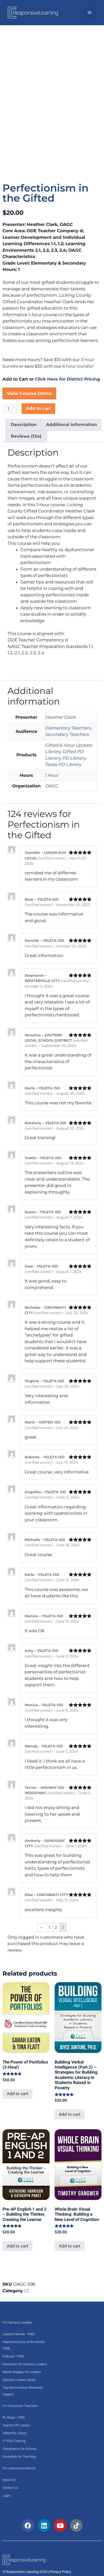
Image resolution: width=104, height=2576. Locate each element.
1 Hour (52, 775)
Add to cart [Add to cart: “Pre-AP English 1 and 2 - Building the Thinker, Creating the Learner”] (17, 2246)
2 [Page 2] (56, 1927)
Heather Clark (60, 717)
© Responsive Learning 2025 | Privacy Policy (37, 2572)
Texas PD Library (63, 764)
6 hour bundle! (77, 366)
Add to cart (38, 408)
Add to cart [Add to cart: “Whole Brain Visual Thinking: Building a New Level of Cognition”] (69, 2246)
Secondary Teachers (67, 734)
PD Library (74, 758)
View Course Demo (29, 393)
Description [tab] (24, 424)
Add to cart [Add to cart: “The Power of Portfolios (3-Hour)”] (17, 2093)
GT (26, 2290)
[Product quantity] (10, 408)
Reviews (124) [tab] (26, 436)
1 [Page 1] (49, 1927)
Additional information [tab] (71, 424)
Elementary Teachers (68, 728)
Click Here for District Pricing (67, 379)
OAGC (51, 785)
